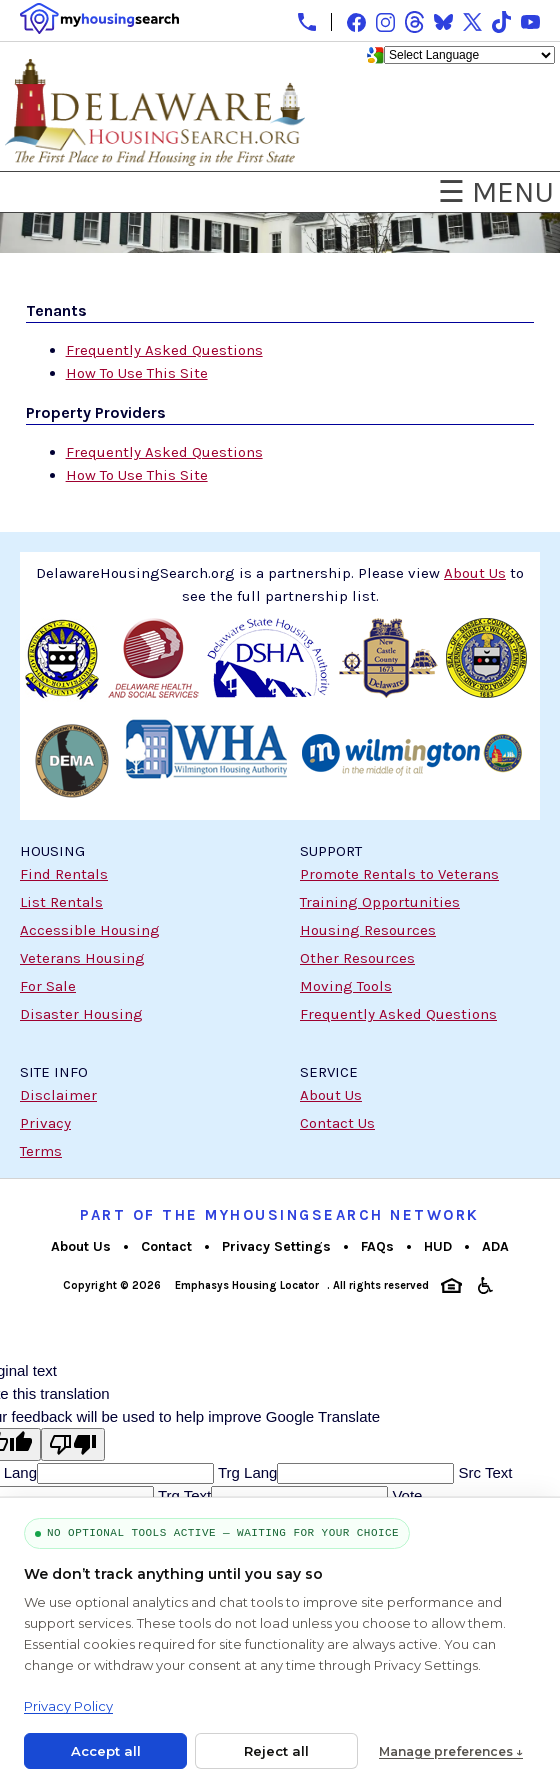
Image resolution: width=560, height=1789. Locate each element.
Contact (166, 1246)
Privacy (45, 1123)
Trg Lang (245, 1472)
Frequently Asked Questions (164, 350)
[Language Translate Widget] (469, 55)
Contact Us (337, 1123)
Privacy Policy (68, 1706)
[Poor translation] (73, 1444)
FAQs (377, 1246)
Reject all (276, 1751)
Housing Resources (368, 930)
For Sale (48, 986)
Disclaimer (58, 1095)
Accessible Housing (90, 930)
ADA (495, 1246)
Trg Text (182, 1495)
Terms (41, 1151)
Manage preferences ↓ (451, 1751)
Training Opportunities (380, 902)
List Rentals (61, 902)
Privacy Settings (276, 1246)
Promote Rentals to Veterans (399, 874)
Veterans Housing (82, 958)
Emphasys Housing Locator (247, 1285)
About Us (331, 1095)
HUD (438, 1246)
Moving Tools (346, 986)
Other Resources (357, 958)
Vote (405, 1495)
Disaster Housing (81, 1014)
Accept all (106, 1751)
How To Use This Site (137, 373)
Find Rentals (64, 874)
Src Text (483, 1472)
